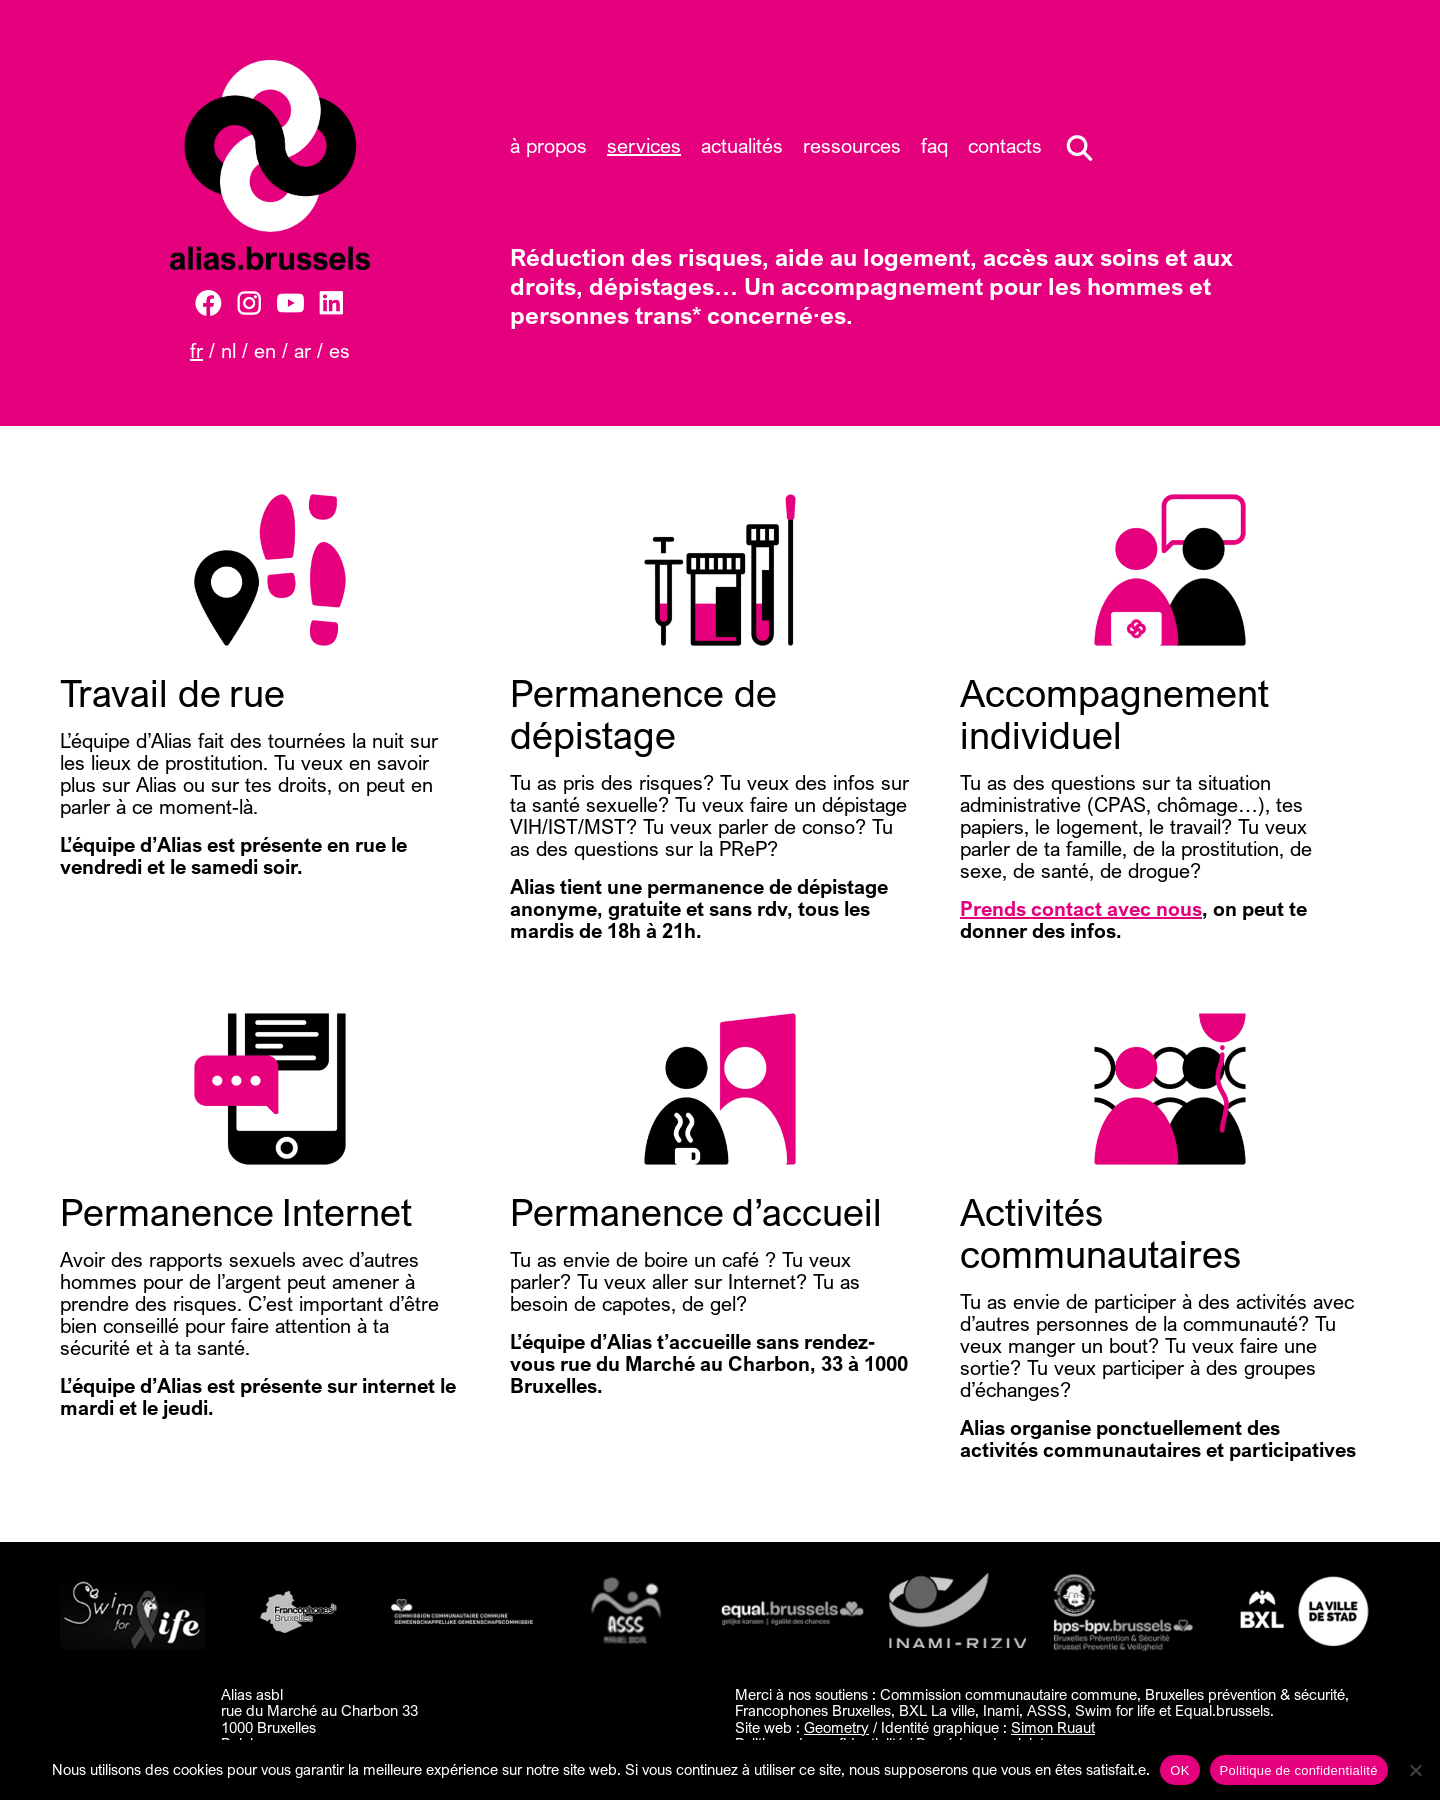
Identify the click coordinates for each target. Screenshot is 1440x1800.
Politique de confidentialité (1299, 1770)
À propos (548, 145)
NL (228, 350)
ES (339, 350)
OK (1179, 1770)
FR (196, 350)
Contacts (1005, 145)
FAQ (934, 145)
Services (644, 145)
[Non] (1415, 1770)
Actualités (742, 145)
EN (265, 350)
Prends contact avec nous (1081, 908)
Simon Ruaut (1053, 1727)
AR (302, 350)
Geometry (836, 1727)
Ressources (852, 145)
